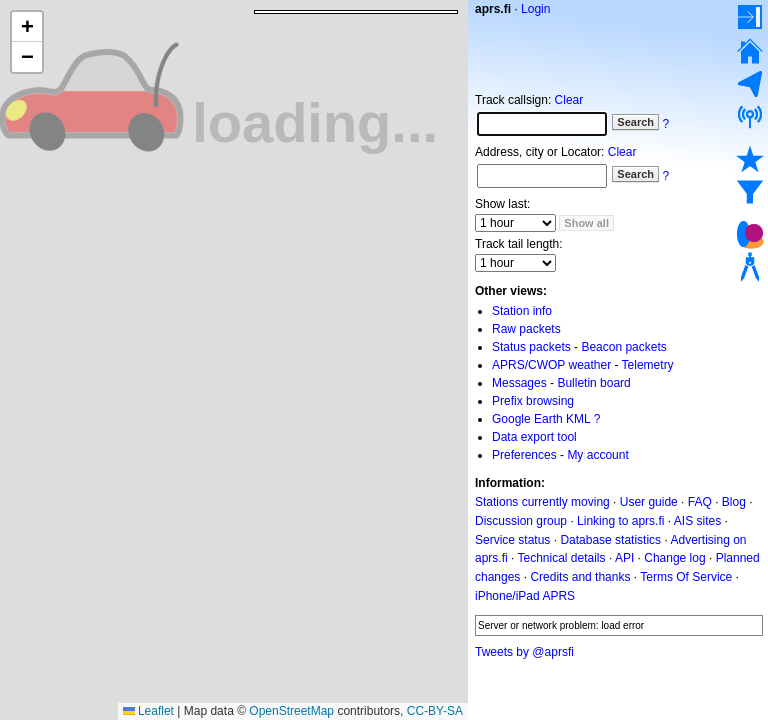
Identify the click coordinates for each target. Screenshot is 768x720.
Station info (522, 311)
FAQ (700, 502)
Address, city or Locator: (539, 152)
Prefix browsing (533, 401)
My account (597, 455)
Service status (512, 539)
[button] (27, 27)
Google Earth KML (541, 419)
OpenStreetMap (291, 711)
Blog (734, 502)
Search (635, 122)
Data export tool (534, 437)
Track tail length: (519, 244)
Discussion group (521, 521)
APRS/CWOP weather (551, 365)
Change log (674, 558)
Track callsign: (513, 100)
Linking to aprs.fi (620, 521)
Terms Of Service (686, 577)
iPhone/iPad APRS (525, 596)
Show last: (502, 204)
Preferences (524, 455)
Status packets (531, 347)
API (624, 558)
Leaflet (148, 711)
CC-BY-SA (435, 711)
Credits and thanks (580, 577)
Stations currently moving (542, 502)
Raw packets (526, 329)
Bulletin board (593, 383)
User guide (649, 502)
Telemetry (648, 365)
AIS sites (697, 521)
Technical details (561, 558)
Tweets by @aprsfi (524, 652)
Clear (569, 100)
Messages (519, 383)
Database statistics (610, 539)
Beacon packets (623, 347)
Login (535, 9)
